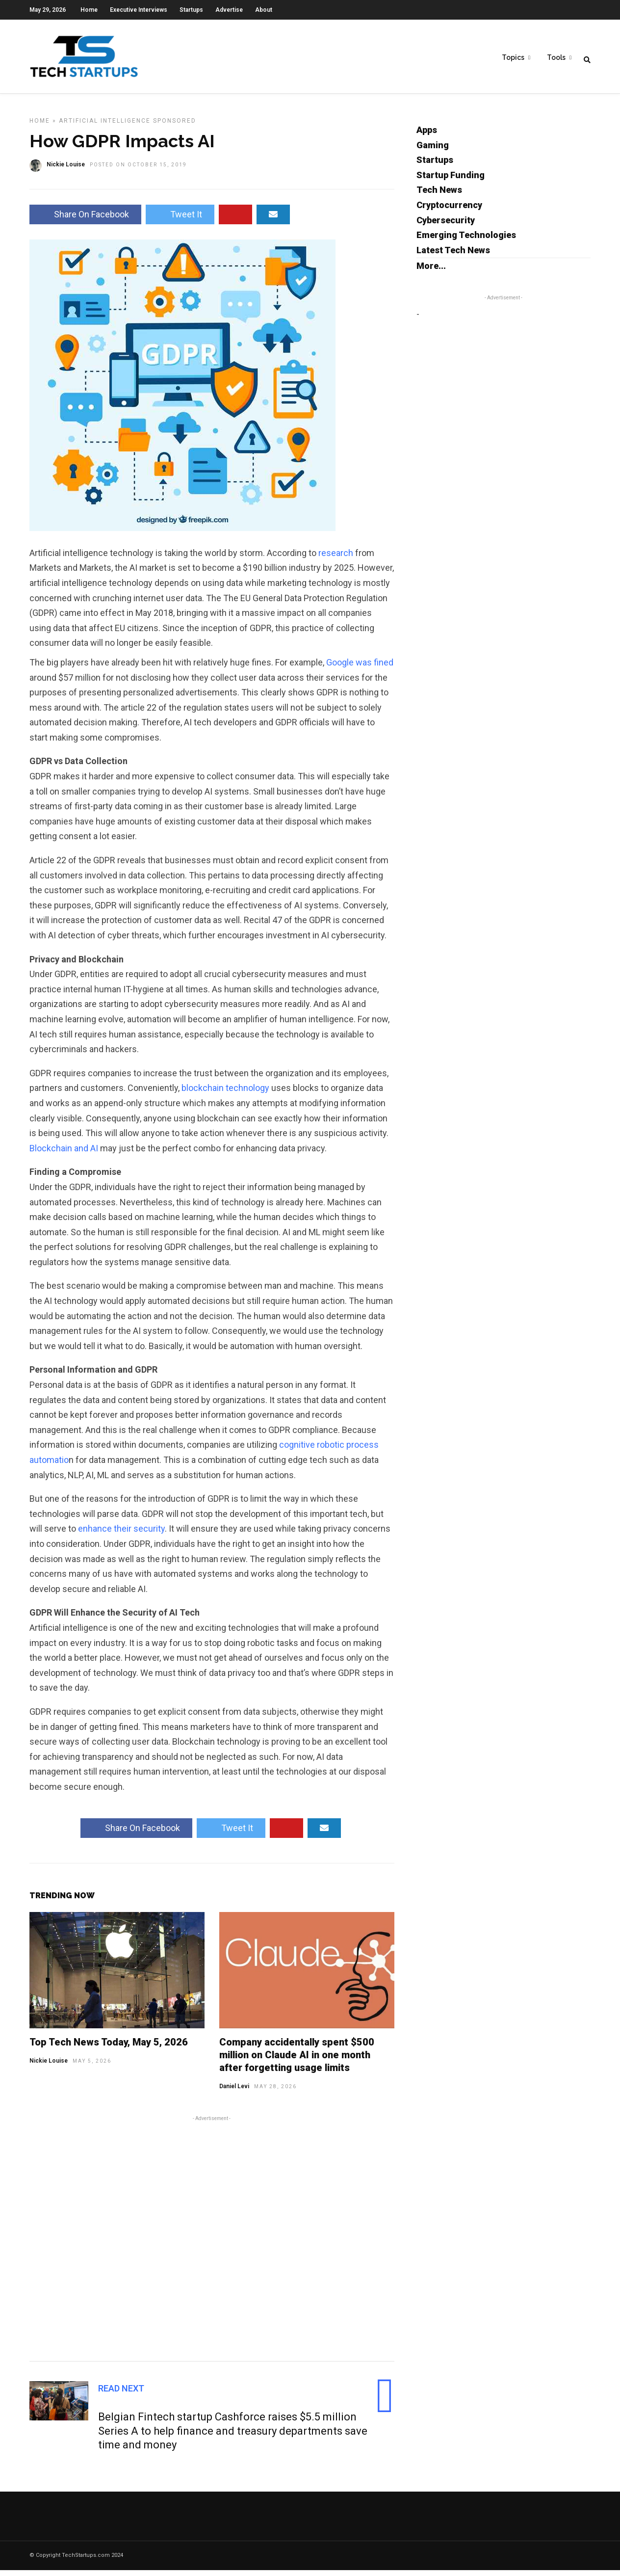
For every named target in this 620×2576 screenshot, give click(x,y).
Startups (191, 9)
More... (431, 271)
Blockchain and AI (63, 1154)
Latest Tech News (453, 256)
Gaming (432, 151)
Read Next (121, 2394)
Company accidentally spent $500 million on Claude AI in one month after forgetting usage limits (296, 2060)
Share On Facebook (85, 220)
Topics (513, 59)
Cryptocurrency (449, 211)
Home (89, 9)
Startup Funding (450, 181)
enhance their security (121, 1534)
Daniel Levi (234, 2092)
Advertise (229, 9)
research (336, 559)
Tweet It (180, 220)
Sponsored (174, 126)
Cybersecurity (445, 226)
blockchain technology (225, 1094)
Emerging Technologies (466, 241)
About (263, 9)
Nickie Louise (48, 2066)
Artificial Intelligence (105, 126)
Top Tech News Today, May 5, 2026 (108, 2048)
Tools (556, 59)
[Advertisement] (211, 2242)
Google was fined (358, 668)
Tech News (439, 195)
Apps (426, 136)
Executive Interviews (138, 9)
